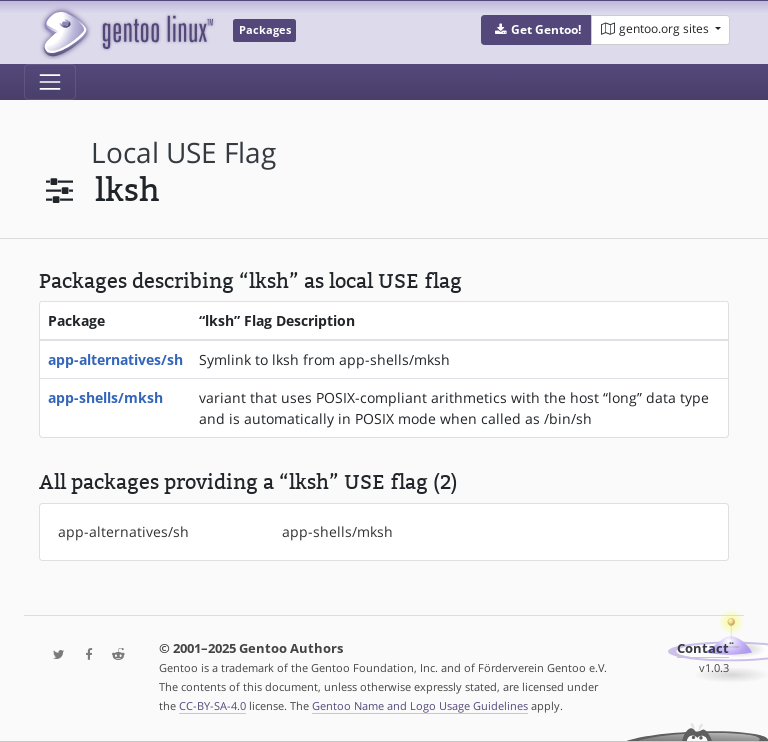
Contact (703, 648)
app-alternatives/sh (115, 359)
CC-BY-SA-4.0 (212, 705)
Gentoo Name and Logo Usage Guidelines (420, 705)
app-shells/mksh (105, 397)
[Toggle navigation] (50, 82)
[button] (536, 30)
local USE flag (183, 152)
